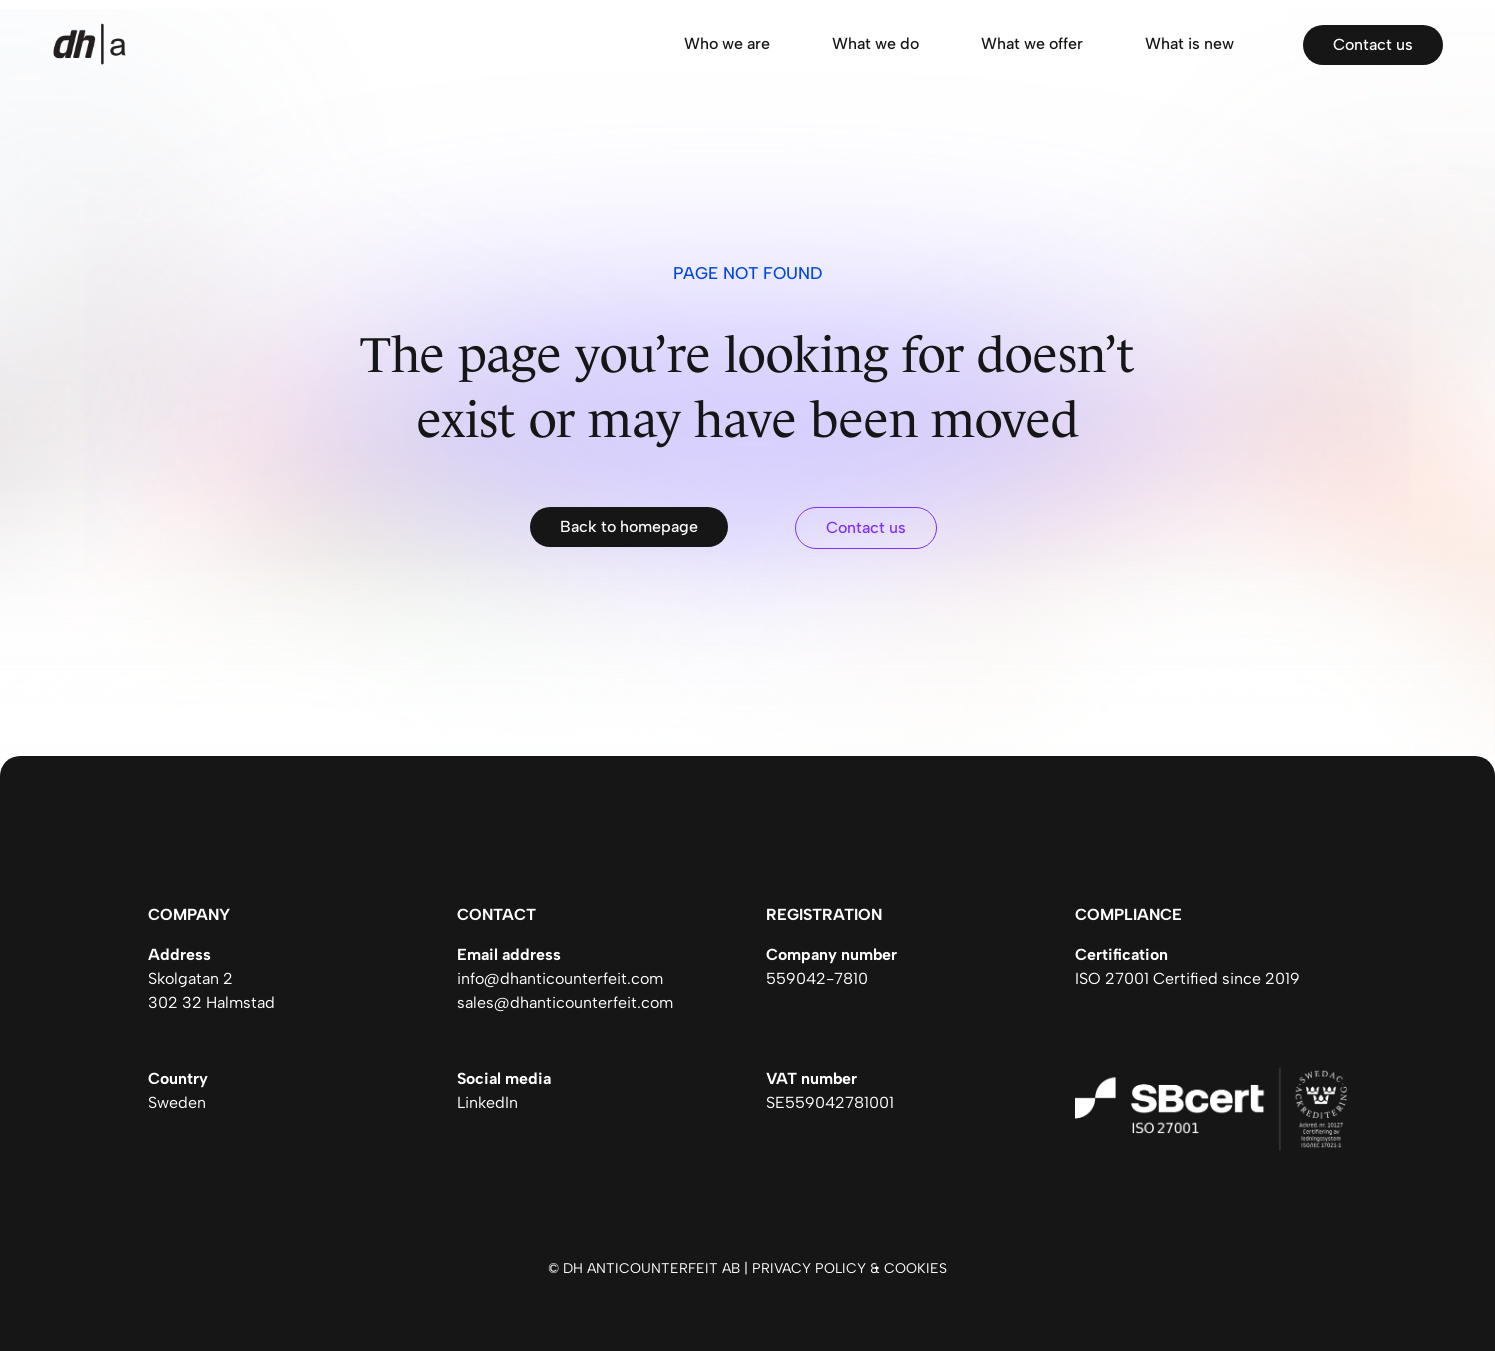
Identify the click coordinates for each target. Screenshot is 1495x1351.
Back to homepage (629, 526)
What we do (875, 43)
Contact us (1373, 44)
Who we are (727, 43)
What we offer (1032, 43)
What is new (1189, 43)
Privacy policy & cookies (849, 1268)
